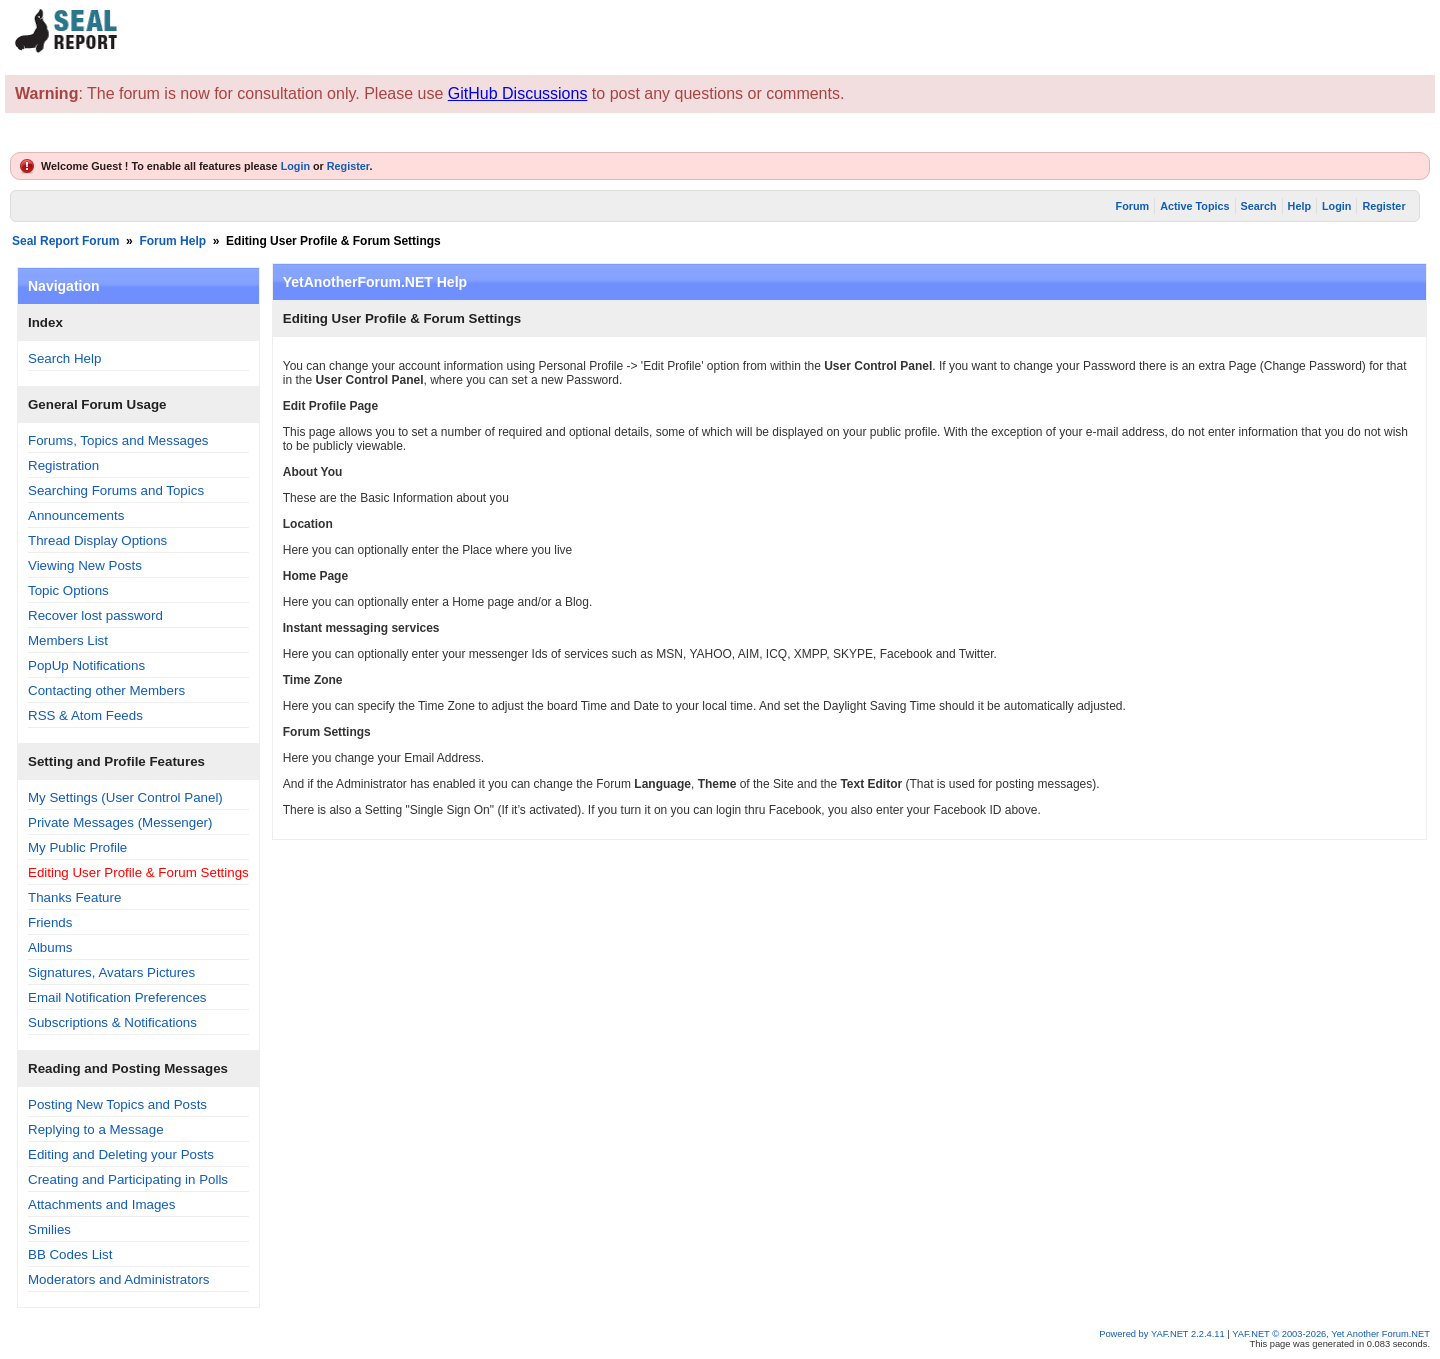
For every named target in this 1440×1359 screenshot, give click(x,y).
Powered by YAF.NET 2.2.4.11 (1163, 1334)
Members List (68, 640)
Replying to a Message (96, 1129)
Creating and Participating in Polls (128, 1179)
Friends (50, 922)
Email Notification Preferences (117, 997)
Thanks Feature (74, 897)
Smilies (49, 1229)
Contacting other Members (106, 690)
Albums (50, 947)
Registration (63, 465)
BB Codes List (70, 1254)
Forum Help (172, 241)
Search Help (64, 358)
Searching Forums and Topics (116, 490)
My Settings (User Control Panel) (125, 797)
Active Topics (1194, 206)
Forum (1133, 206)
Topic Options (68, 590)
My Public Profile (77, 847)
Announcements (76, 515)
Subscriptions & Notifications (112, 1022)
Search (1259, 206)
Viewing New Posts (85, 565)
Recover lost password (95, 615)
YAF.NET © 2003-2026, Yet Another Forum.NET (1331, 1334)
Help (1299, 206)
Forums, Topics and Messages (118, 440)
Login (295, 166)
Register (348, 166)
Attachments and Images (101, 1204)
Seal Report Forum (65, 241)
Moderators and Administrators (119, 1279)
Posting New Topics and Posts (117, 1104)
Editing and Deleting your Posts (121, 1154)
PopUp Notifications (86, 665)
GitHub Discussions (518, 93)
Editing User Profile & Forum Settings (138, 872)
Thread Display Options (97, 540)
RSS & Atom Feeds (85, 715)
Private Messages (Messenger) (120, 822)
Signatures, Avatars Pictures (111, 972)
